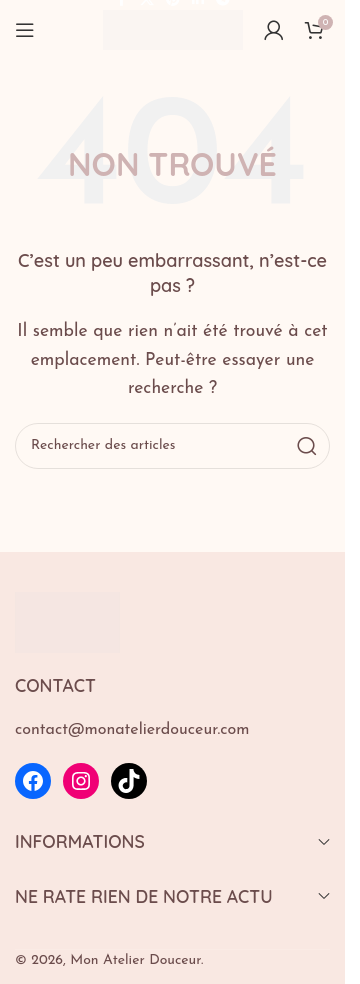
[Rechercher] (172, 446)
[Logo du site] (173, 29)
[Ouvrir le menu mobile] (25, 30)
